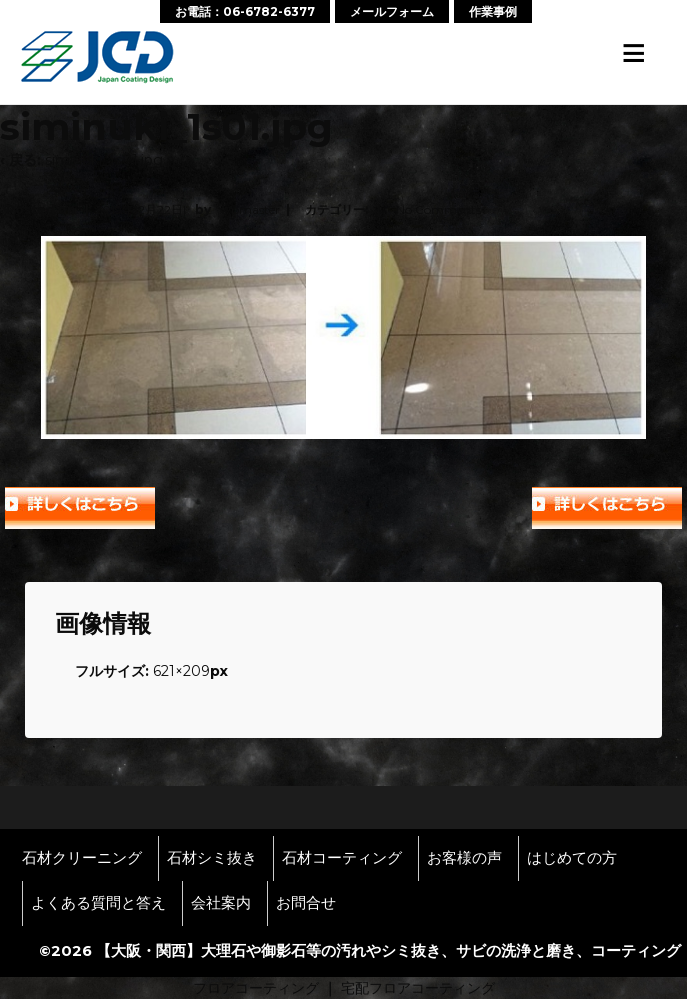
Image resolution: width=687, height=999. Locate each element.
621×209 (181, 671)
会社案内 (221, 903)
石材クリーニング (82, 858)
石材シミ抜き (212, 858)
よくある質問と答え (98, 903)
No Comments (438, 209)
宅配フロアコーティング (418, 988)
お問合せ (306, 903)
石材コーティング (342, 858)
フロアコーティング (256, 988)
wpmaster (250, 209)
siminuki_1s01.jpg (104, 160)
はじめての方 (572, 858)
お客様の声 (464, 858)
